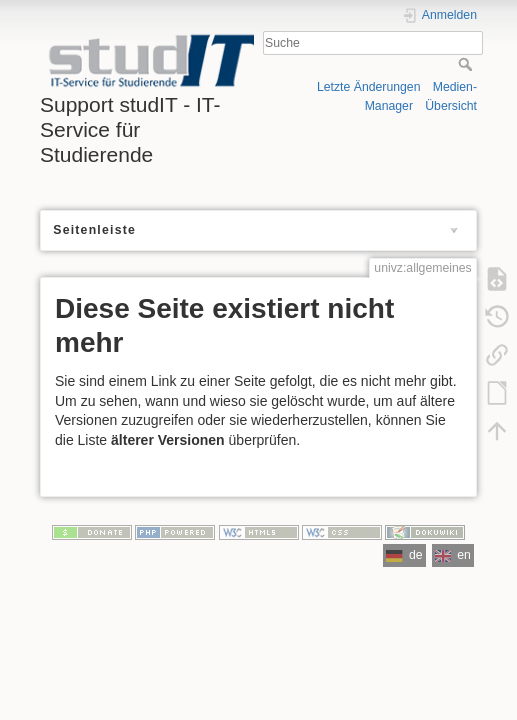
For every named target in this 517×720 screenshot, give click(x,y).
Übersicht (451, 106)
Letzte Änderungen (369, 87)
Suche (467, 64)
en (453, 555)
